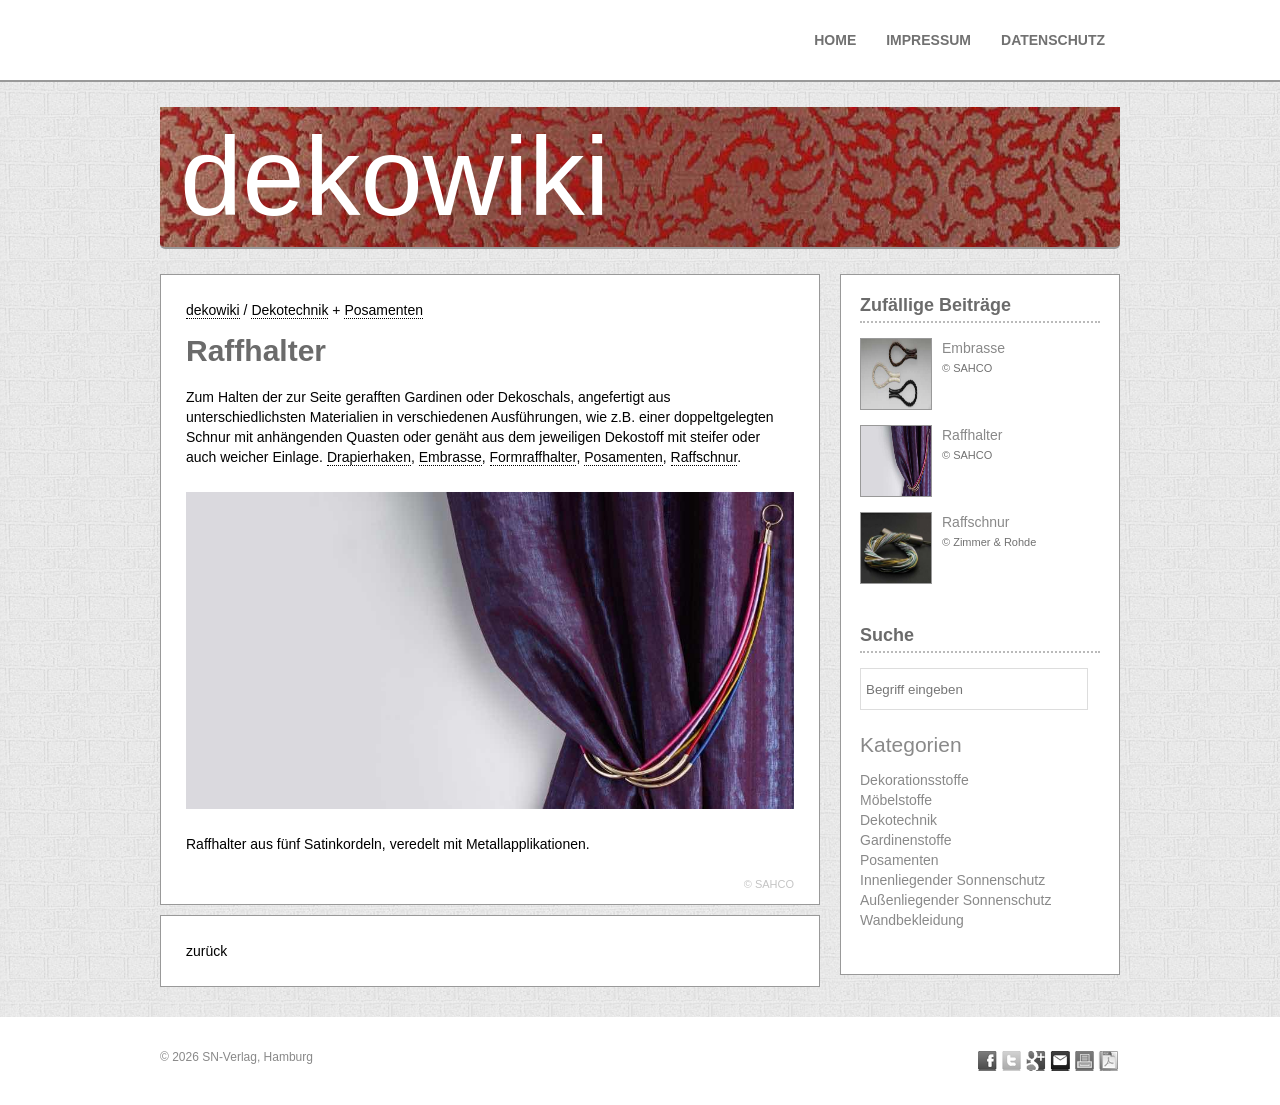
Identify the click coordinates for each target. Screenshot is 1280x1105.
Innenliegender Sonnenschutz (952, 880)
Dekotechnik (289, 310)
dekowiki (395, 176)
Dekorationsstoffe (914, 780)
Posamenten (383, 310)
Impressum (928, 40)
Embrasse (450, 457)
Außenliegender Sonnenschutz (955, 900)
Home (835, 40)
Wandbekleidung (912, 920)
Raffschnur (704, 457)
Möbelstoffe (896, 800)
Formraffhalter (533, 457)
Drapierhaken (369, 457)
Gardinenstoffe (906, 840)
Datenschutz (1053, 40)
